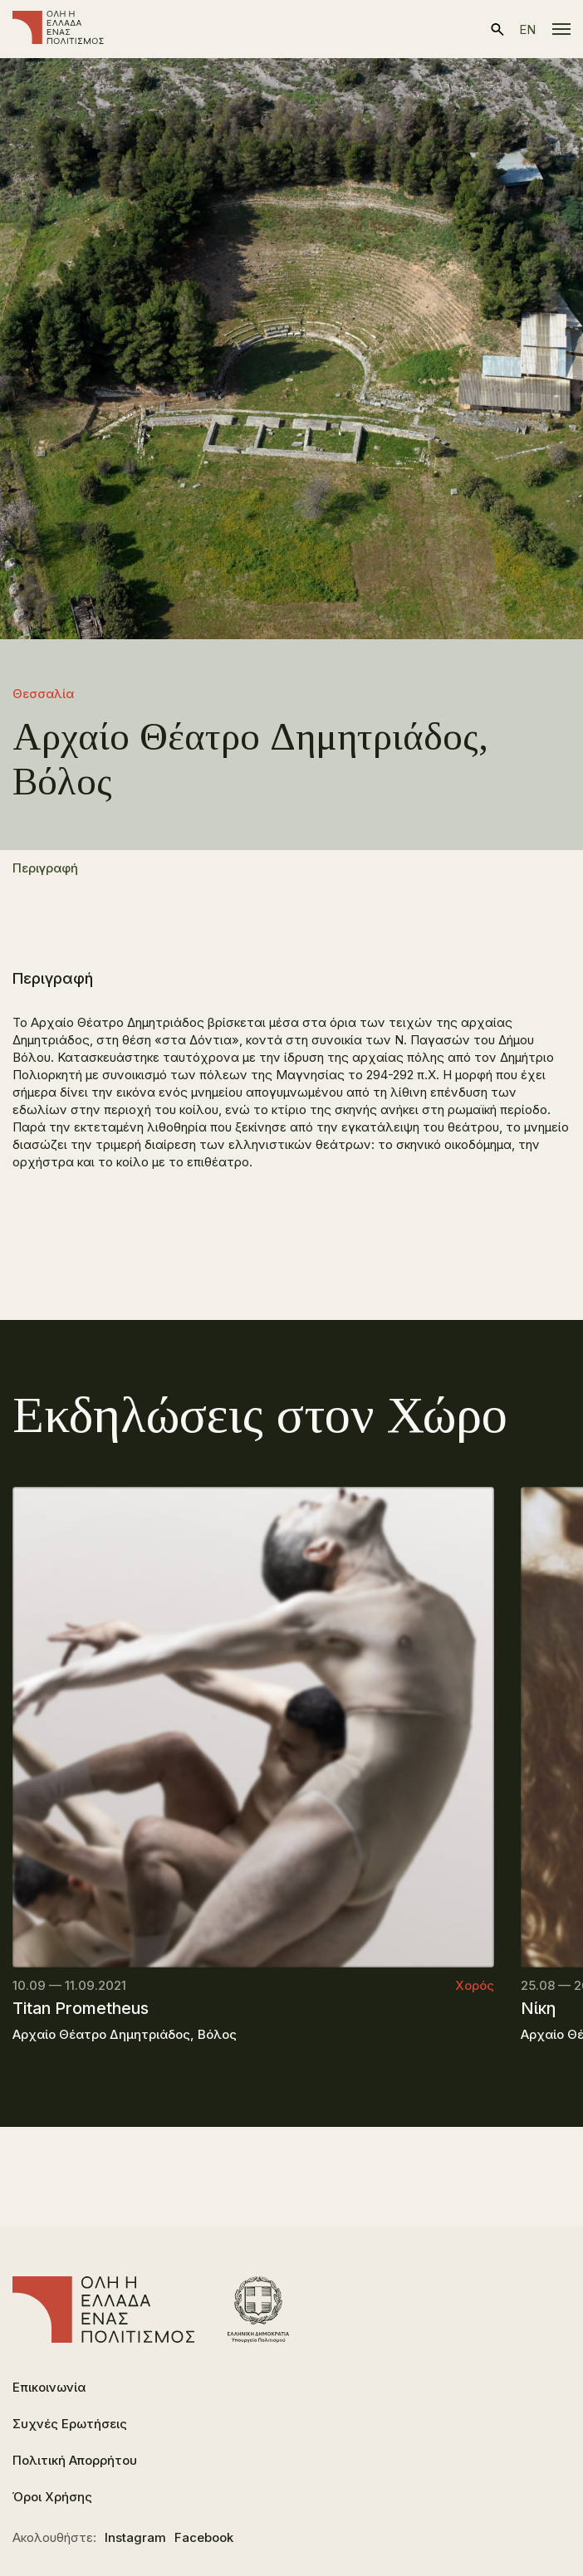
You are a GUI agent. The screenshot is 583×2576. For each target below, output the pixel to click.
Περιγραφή (45, 868)
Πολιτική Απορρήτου (74, 2460)
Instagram (135, 2537)
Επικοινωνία (49, 2387)
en (527, 29)
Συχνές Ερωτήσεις (69, 2424)
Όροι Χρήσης (52, 2497)
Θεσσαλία (43, 693)
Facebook (203, 2537)
